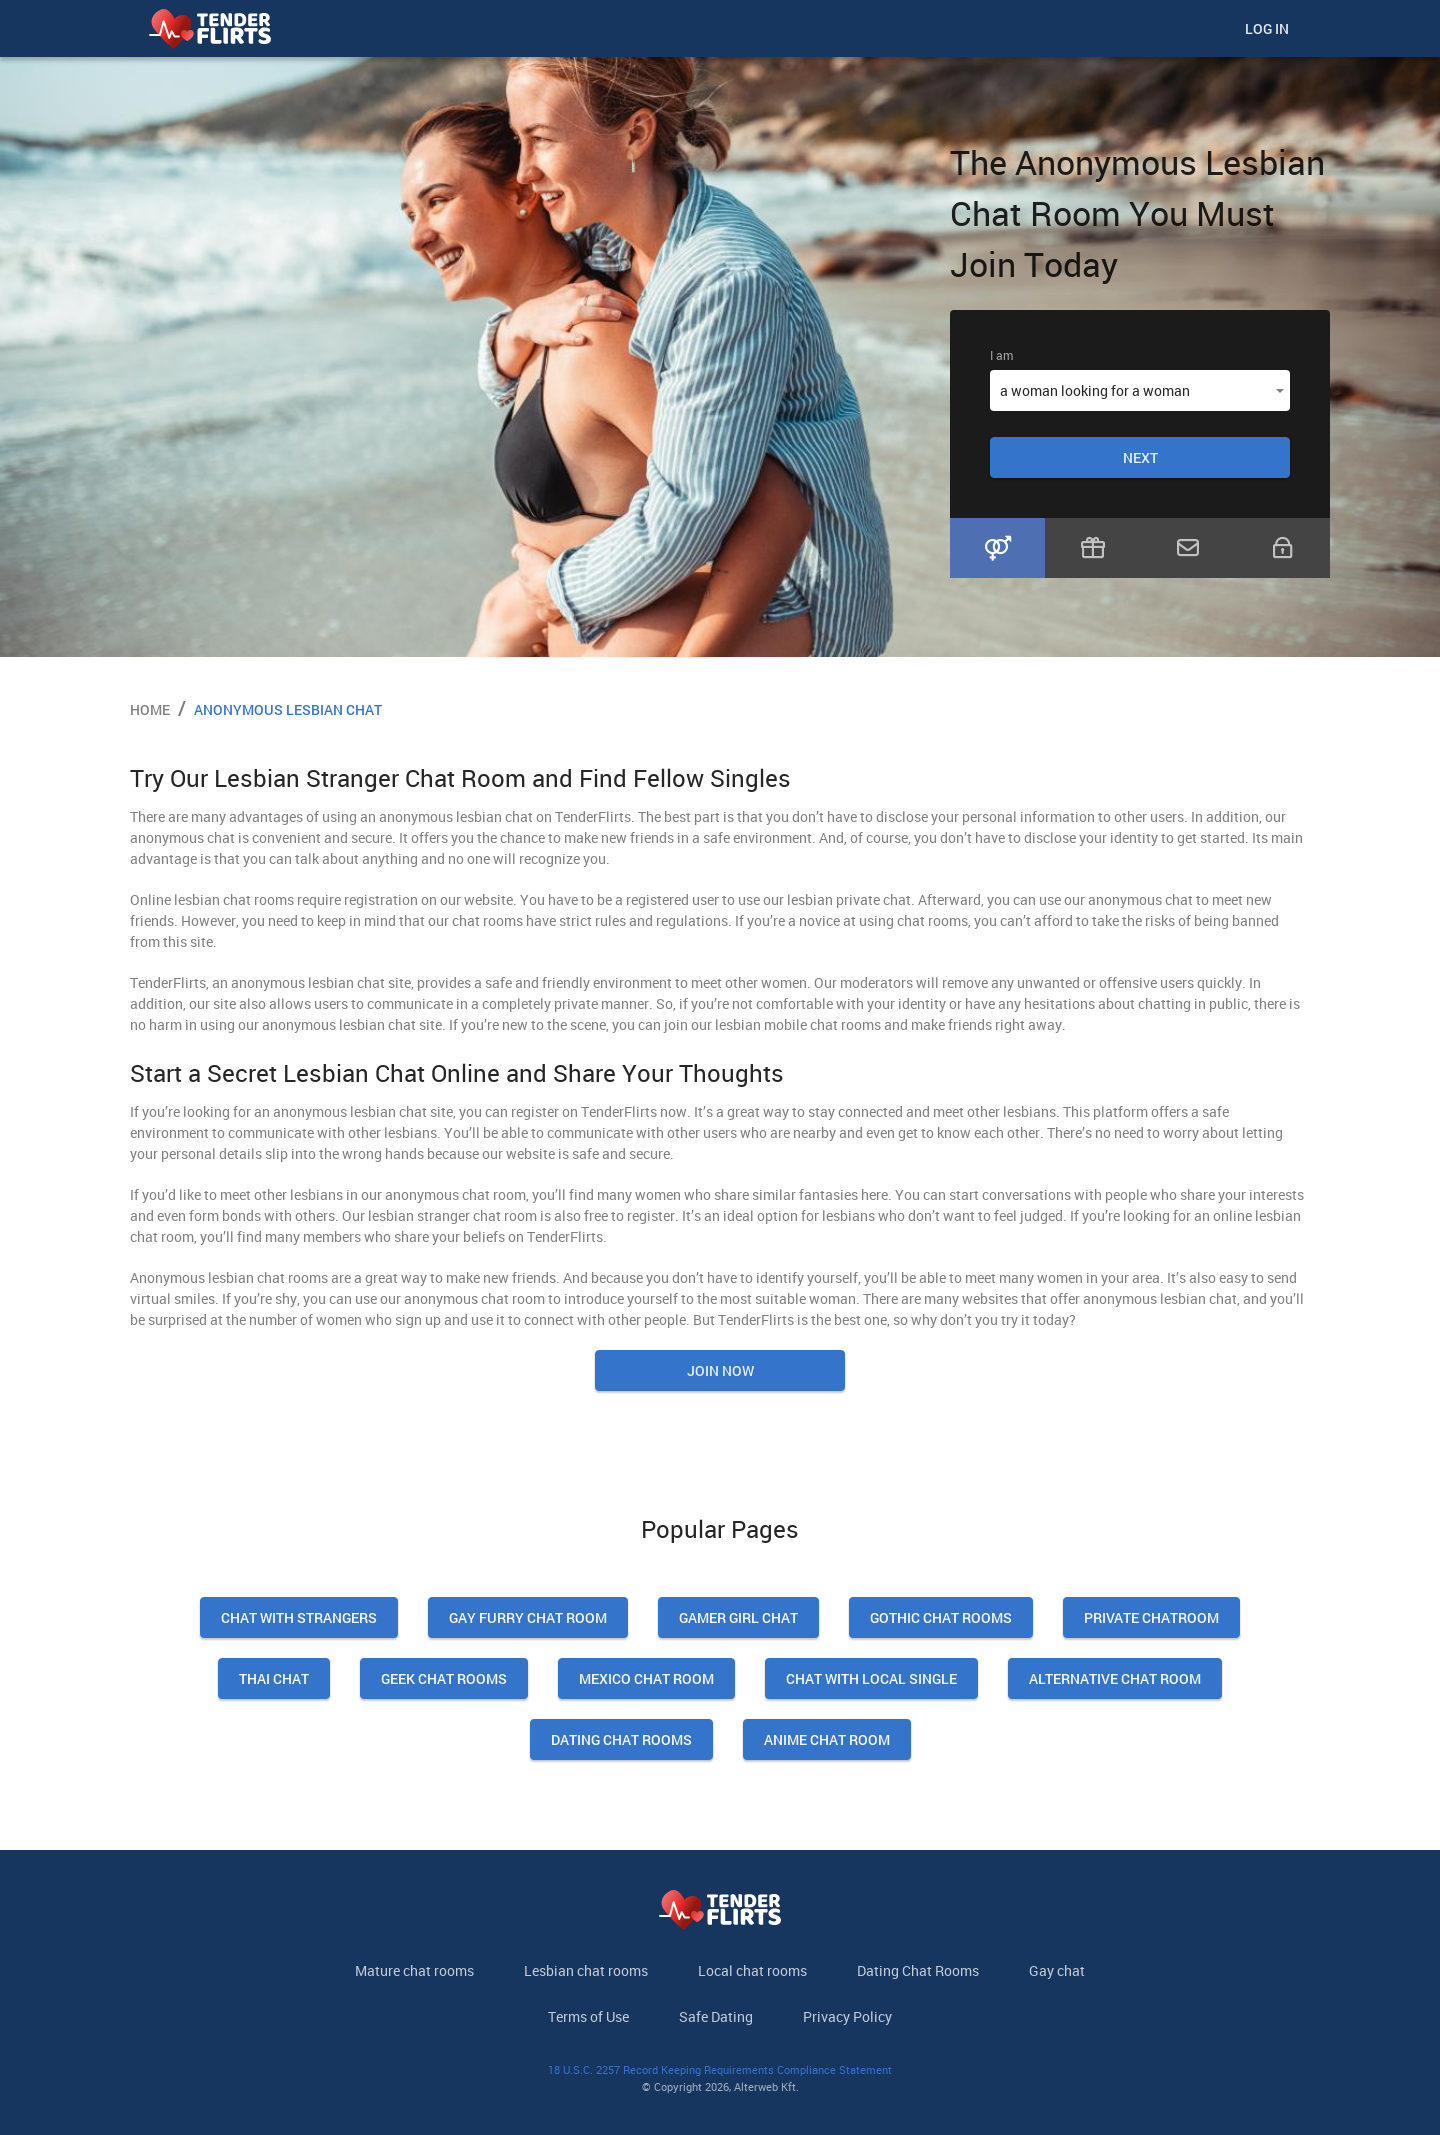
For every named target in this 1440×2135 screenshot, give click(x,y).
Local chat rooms (752, 1970)
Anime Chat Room (827, 1739)
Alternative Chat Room (1115, 1678)
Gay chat (1057, 1970)
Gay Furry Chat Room (528, 1617)
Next (1140, 457)
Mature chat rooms (414, 1970)
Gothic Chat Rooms (941, 1617)
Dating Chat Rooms (621, 1739)
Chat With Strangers (299, 1617)
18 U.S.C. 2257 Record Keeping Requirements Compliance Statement (720, 2069)
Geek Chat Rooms (444, 1678)
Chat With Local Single (871, 1678)
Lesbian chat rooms (586, 1970)
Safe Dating (716, 2016)
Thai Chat (274, 1678)
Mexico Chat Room (646, 1678)
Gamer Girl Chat (738, 1617)
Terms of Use (588, 2016)
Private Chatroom (1151, 1617)
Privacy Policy (847, 2016)
